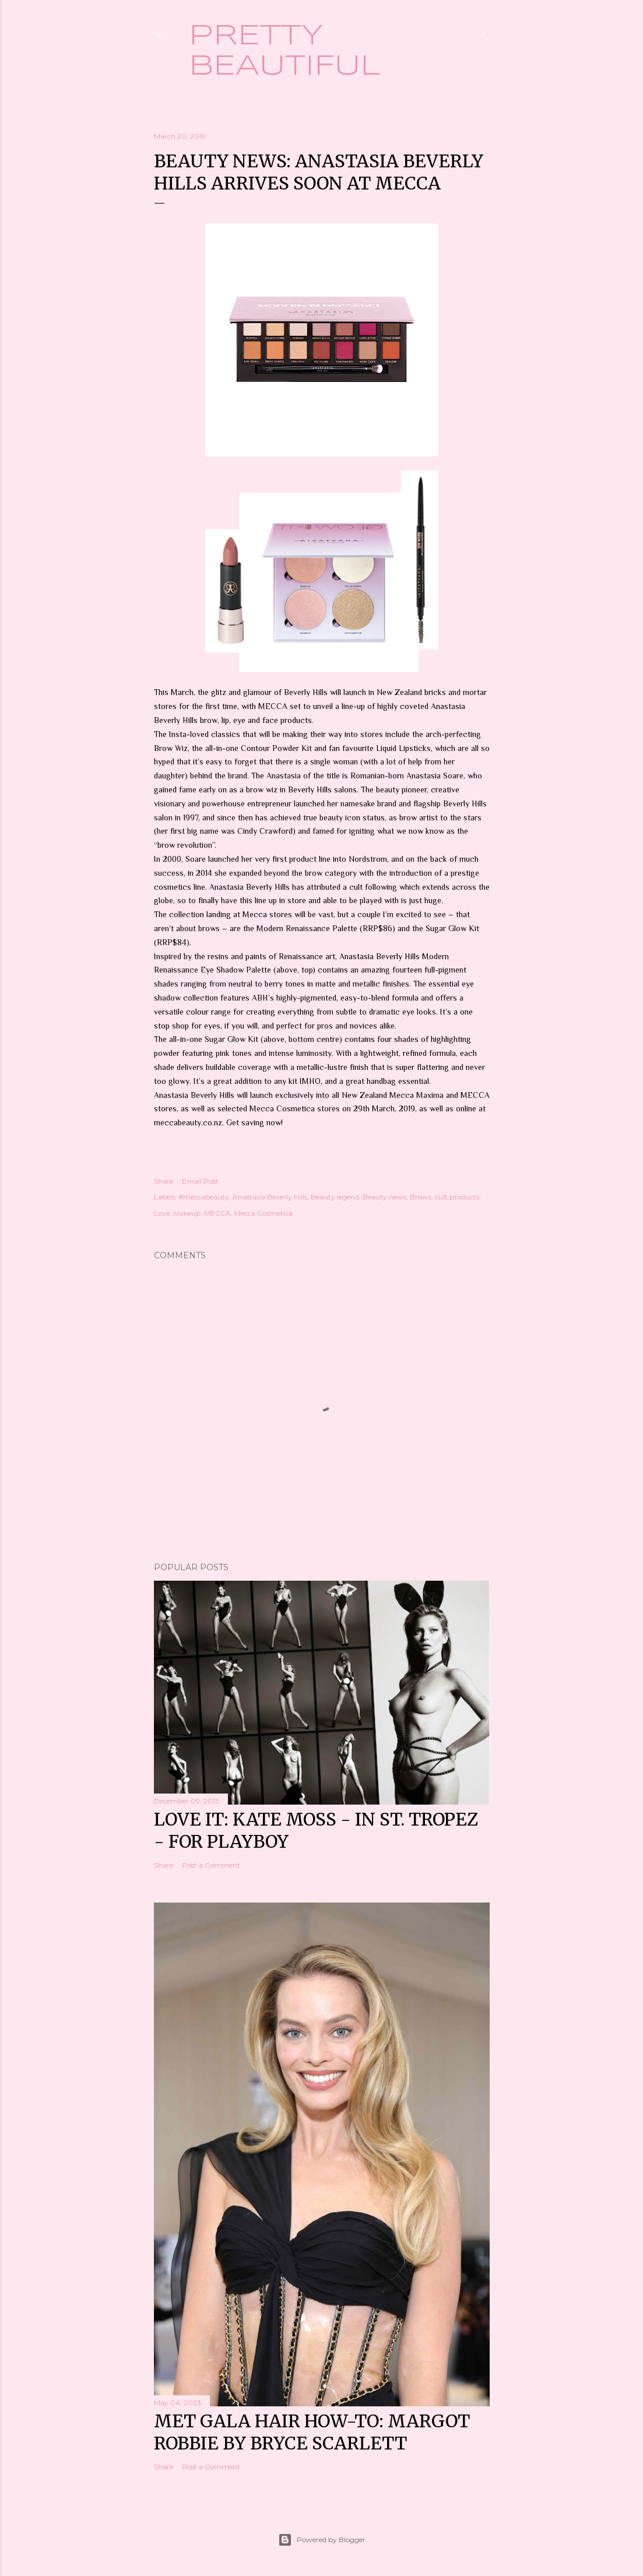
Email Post (200, 1181)
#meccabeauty (203, 1196)
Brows (420, 1196)
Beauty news (384, 1196)
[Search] (483, 32)
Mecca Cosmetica (263, 1213)
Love (162, 1213)
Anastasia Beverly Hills (270, 1196)
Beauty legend (335, 1196)
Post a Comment (211, 1865)
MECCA (217, 1213)
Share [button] (163, 1181)
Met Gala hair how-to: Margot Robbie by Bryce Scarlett (312, 2432)
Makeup (187, 1213)
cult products (457, 1196)
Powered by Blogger (322, 2540)
